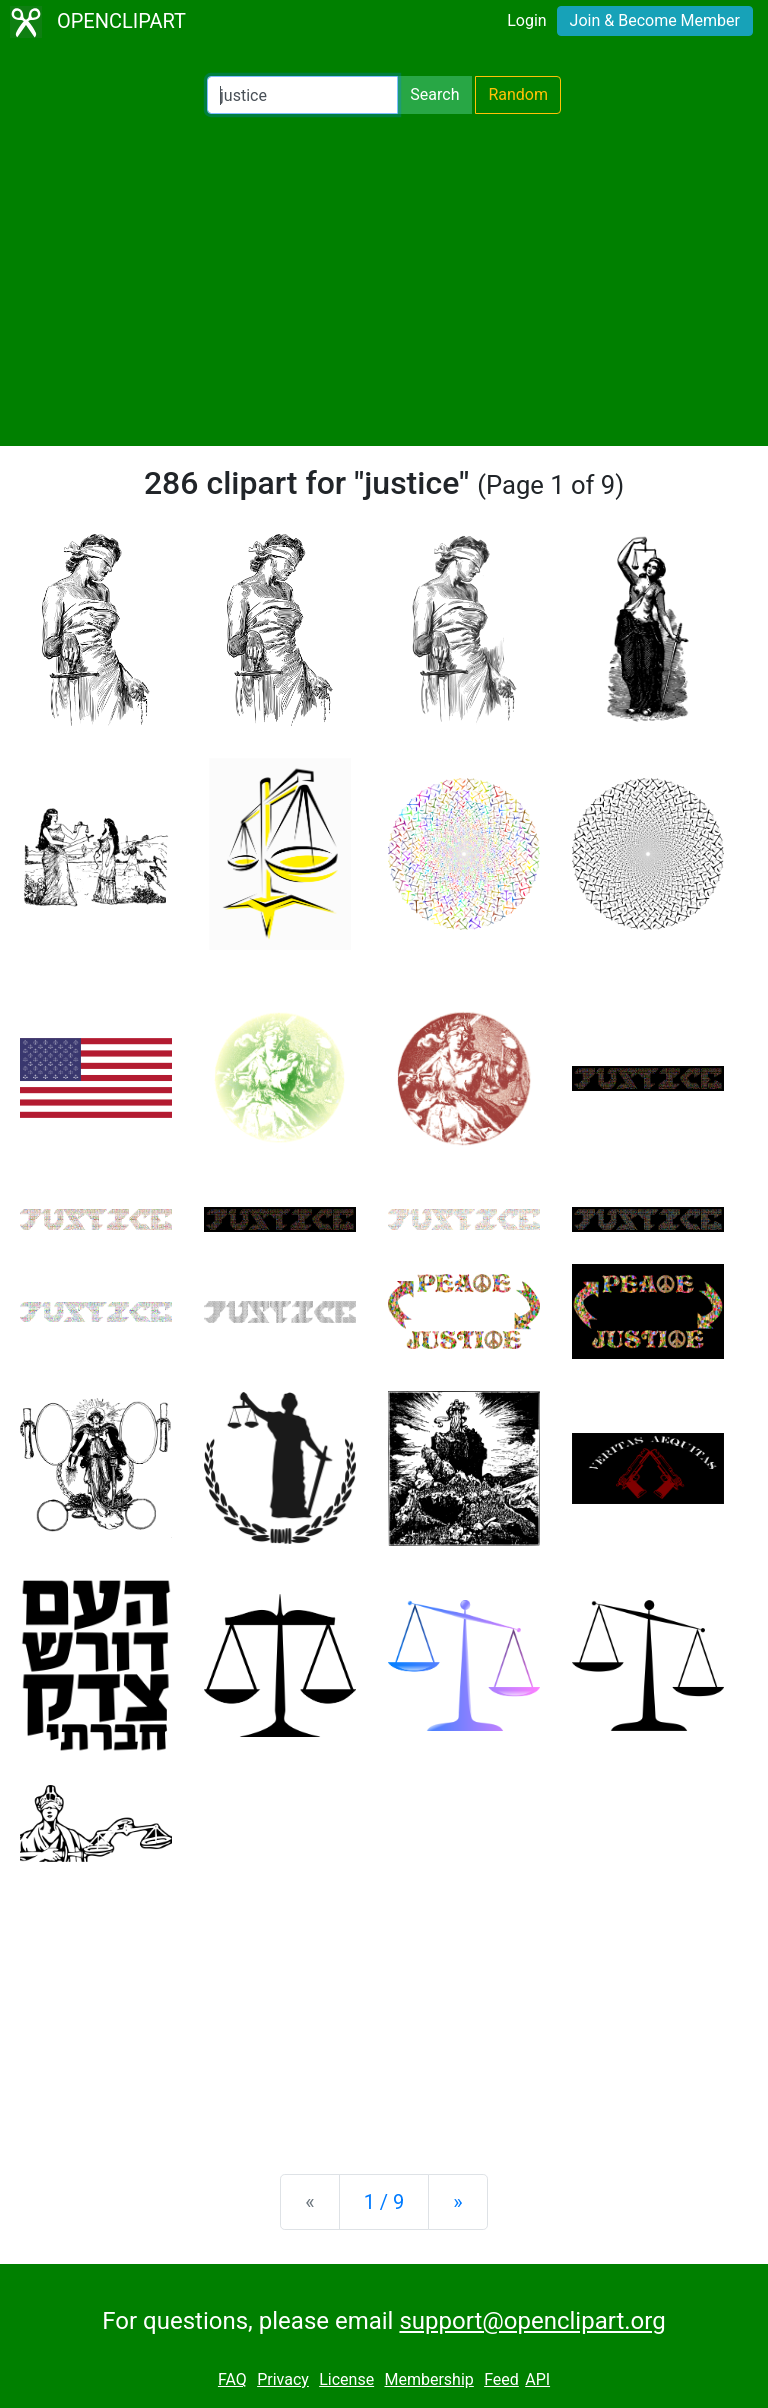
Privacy (283, 2379)
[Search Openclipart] (302, 95)
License (346, 2379)
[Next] (457, 2202)
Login (526, 20)
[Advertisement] (384, 280)
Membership (428, 2379)
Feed (501, 2379)
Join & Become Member (655, 20)
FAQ (232, 2379)
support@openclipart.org (532, 2321)
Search (434, 94)
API (537, 2379)
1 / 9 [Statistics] (384, 2202)
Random (518, 94)
